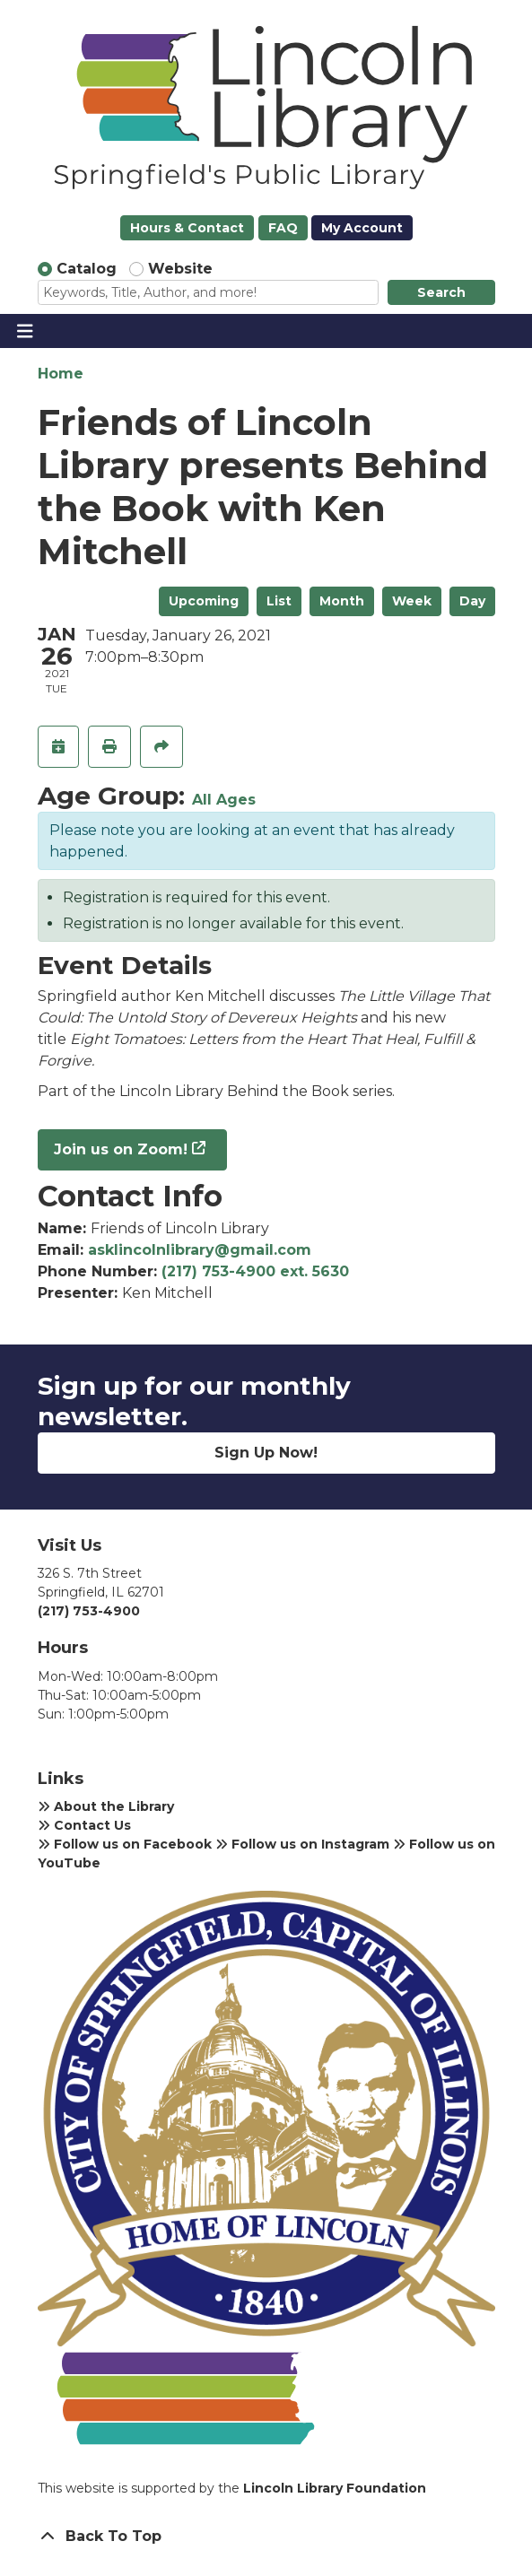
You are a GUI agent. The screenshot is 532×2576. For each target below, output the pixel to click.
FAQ (283, 228)
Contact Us (84, 1825)
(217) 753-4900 (89, 1611)
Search (441, 292)
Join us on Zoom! (121, 1149)
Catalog (87, 268)
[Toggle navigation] (24, 331)
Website (180, 268)
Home (60, 373)
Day (472, 601)
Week (412, 601)
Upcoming (204, 601)
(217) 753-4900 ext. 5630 (255, 1271)
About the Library (106, 1806)
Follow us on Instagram (302, 1844)
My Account (362, 228)
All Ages (224, 799)
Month (341, 601)
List (279, 601)
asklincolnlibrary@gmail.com (199, 1249)
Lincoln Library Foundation (334, 2488)
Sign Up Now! (266, 1452)
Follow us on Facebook (125, 1844)
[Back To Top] (266, 2536)
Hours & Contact (187, 228)
